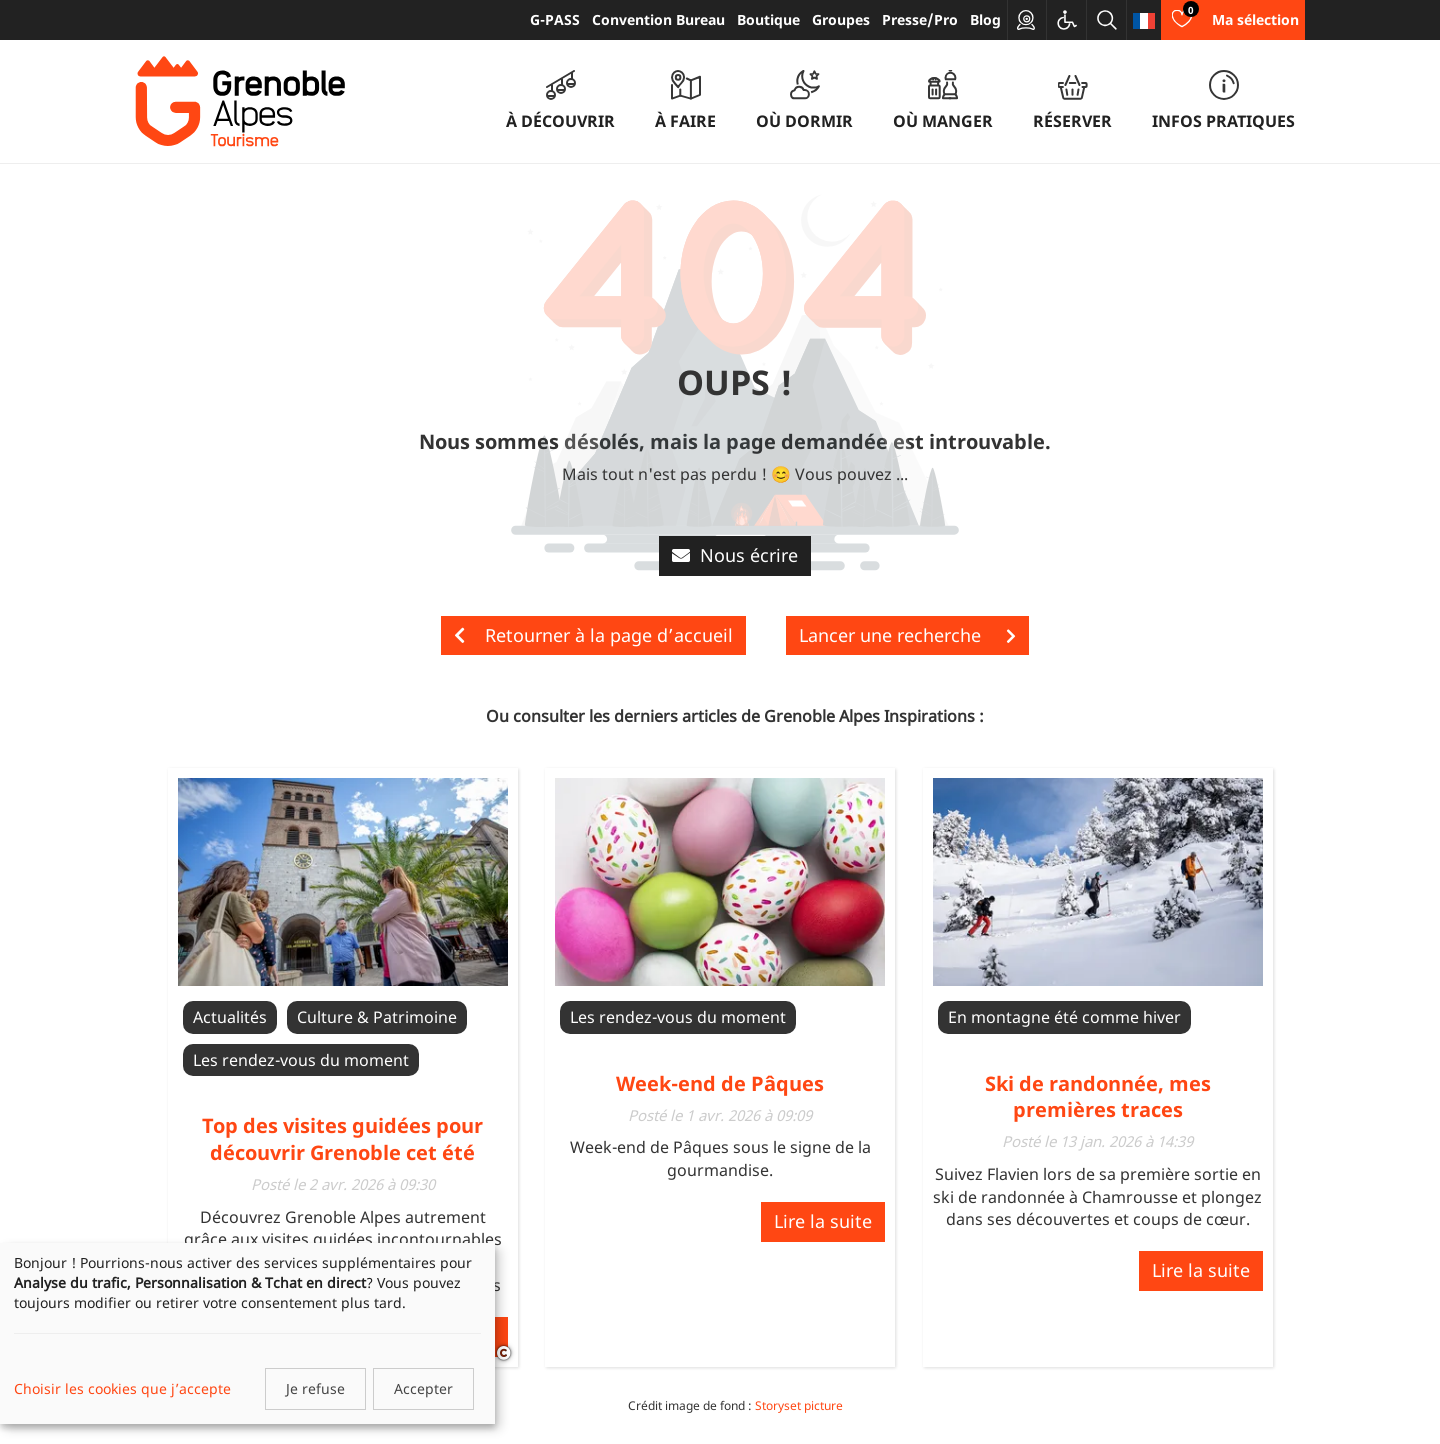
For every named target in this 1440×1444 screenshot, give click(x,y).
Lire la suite (823, 1221)
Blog (985, 19)
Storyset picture (799, 1405)
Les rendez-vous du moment (301, 1060)
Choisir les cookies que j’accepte (122, 1388)
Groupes (841, 19)
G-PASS (555, 19)
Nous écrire (735, 555)
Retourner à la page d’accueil (593, 635)
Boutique (768, 19)
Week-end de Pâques (720, 1083)
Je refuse (315, 1388)
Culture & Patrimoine (377, 1017)
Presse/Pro (920, 19)
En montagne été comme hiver (1064, 1017)
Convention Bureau (658, 19)
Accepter (423, 1388)
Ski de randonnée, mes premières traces (1098, 1096)
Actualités (230, 1017)
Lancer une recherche (907, 635)
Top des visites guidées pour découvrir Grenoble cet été (342, 1138)
